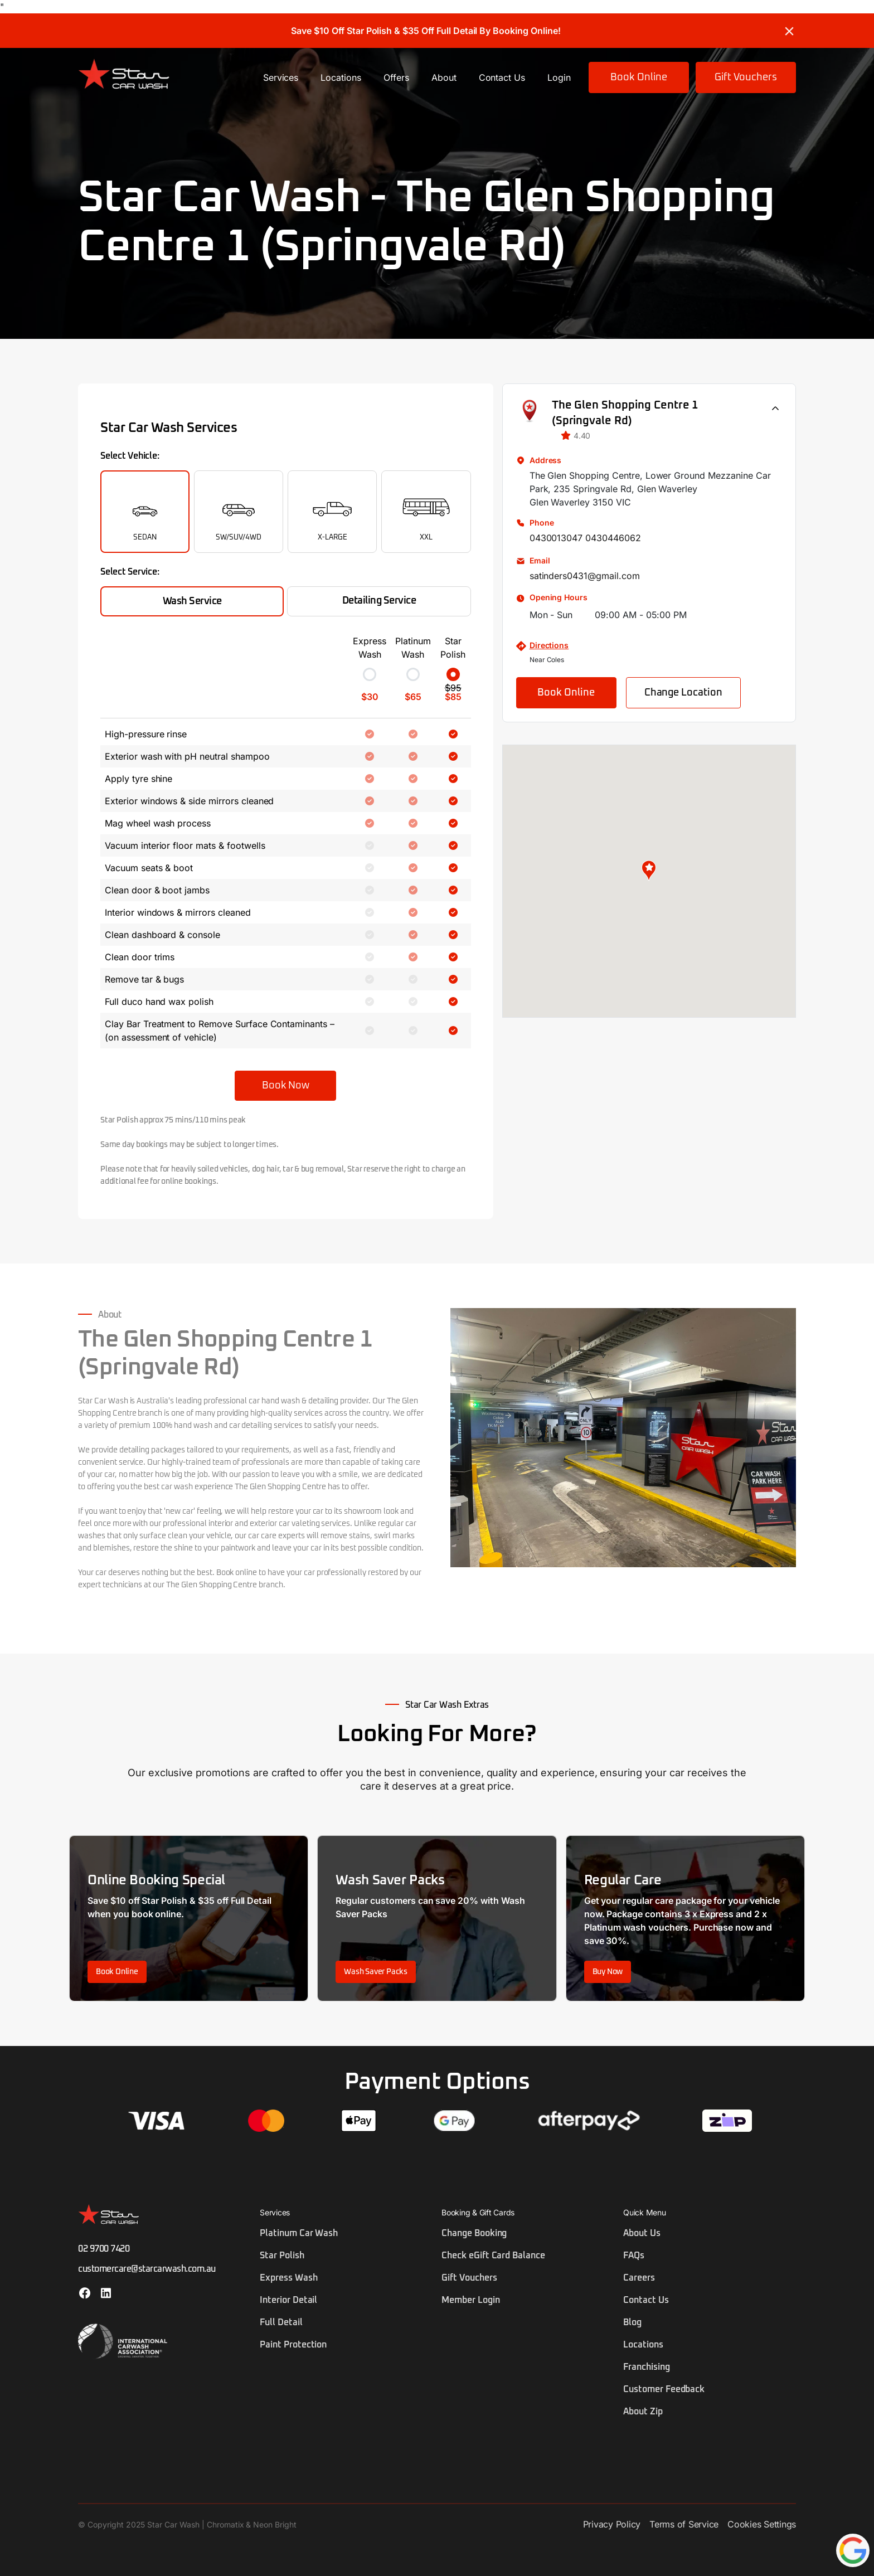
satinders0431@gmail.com (585, 575)
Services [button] (281, 77)
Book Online (638, 77)
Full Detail (281, 2322)
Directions (549, 645)
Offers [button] (396, 77)
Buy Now (608, 1972)
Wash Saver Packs (375, 1972)
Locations (341, 77)
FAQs (633, 2255)
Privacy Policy (612, 2524)
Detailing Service (379, 601)
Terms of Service (683, 2524)
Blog (632, 2322)
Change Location (683, 693)
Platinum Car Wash (299, 2233)
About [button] (444, 77)
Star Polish (282, 2255)
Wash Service (192, 601)
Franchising (646, 2367)
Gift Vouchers (745, 77)
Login (559, 77)
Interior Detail (288, 2300)
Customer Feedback (664, 2389)
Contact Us (502, 77)
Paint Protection (293, 2344)
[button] (649, 870)
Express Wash (289, 2277)
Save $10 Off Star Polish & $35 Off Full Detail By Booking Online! (425, 30)
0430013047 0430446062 (585, 537)
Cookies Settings (761, 2524)
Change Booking (474, 2233)
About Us (642, 2233)
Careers (639, 2277)
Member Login (470, 2300)
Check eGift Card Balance (493, 2255)
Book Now (285, 1086)
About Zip (643, 2411)
